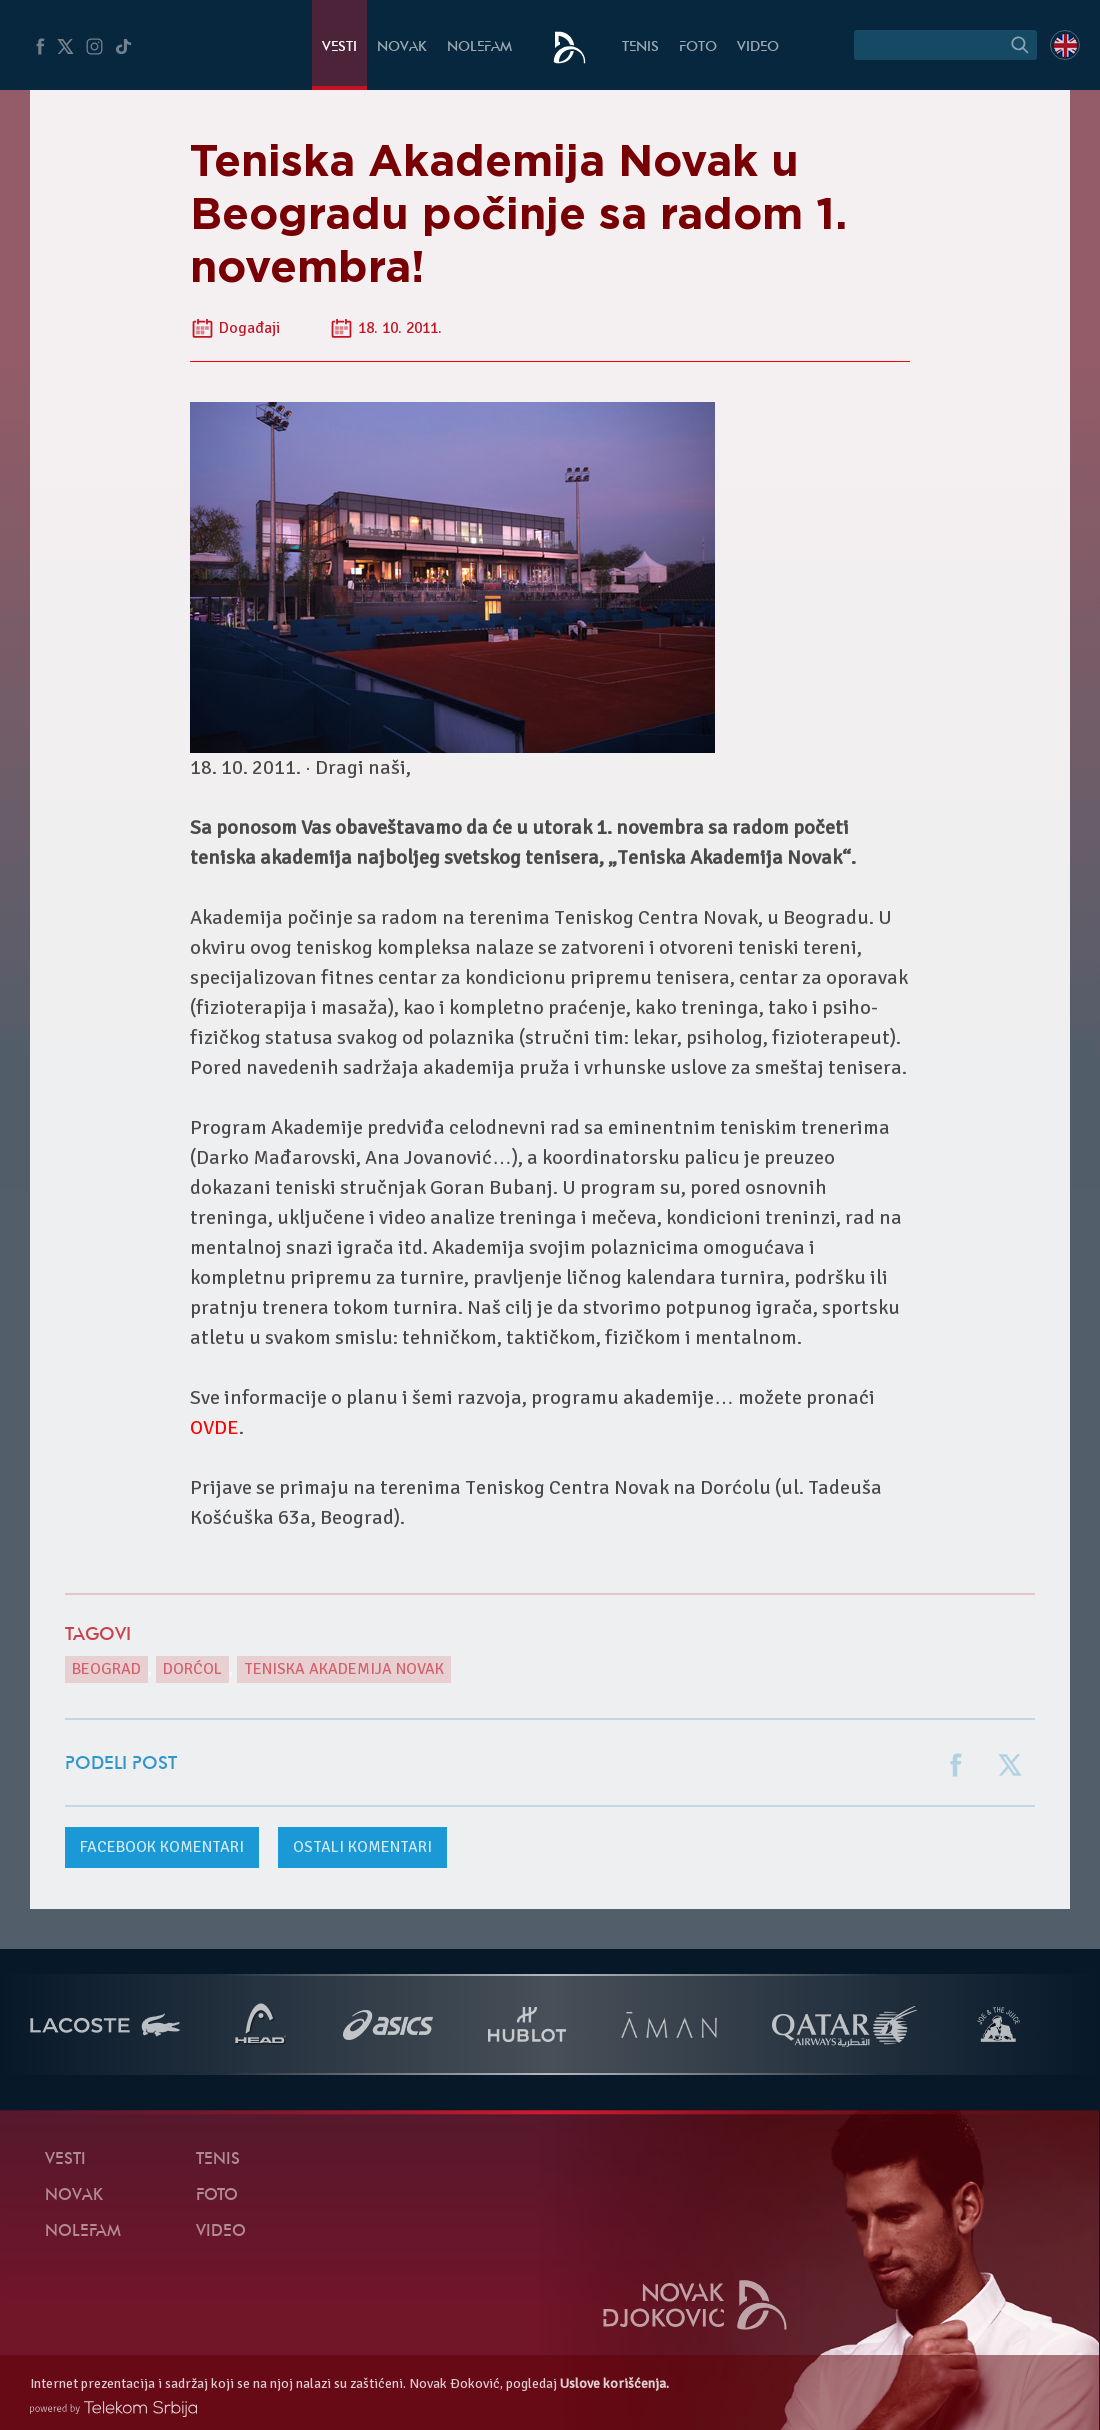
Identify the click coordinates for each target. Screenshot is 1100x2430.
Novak (402, 47)
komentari (162, 1847)
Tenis (640, 47)
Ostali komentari (362, 1847)
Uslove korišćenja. (614, 2383)
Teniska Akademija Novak (344, 1669)
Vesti (339, 47)
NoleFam (479, 47)
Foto (698, 47)
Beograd (106, 1669)
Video (758, 47)
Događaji (249, 328)
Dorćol (192, 1669)
